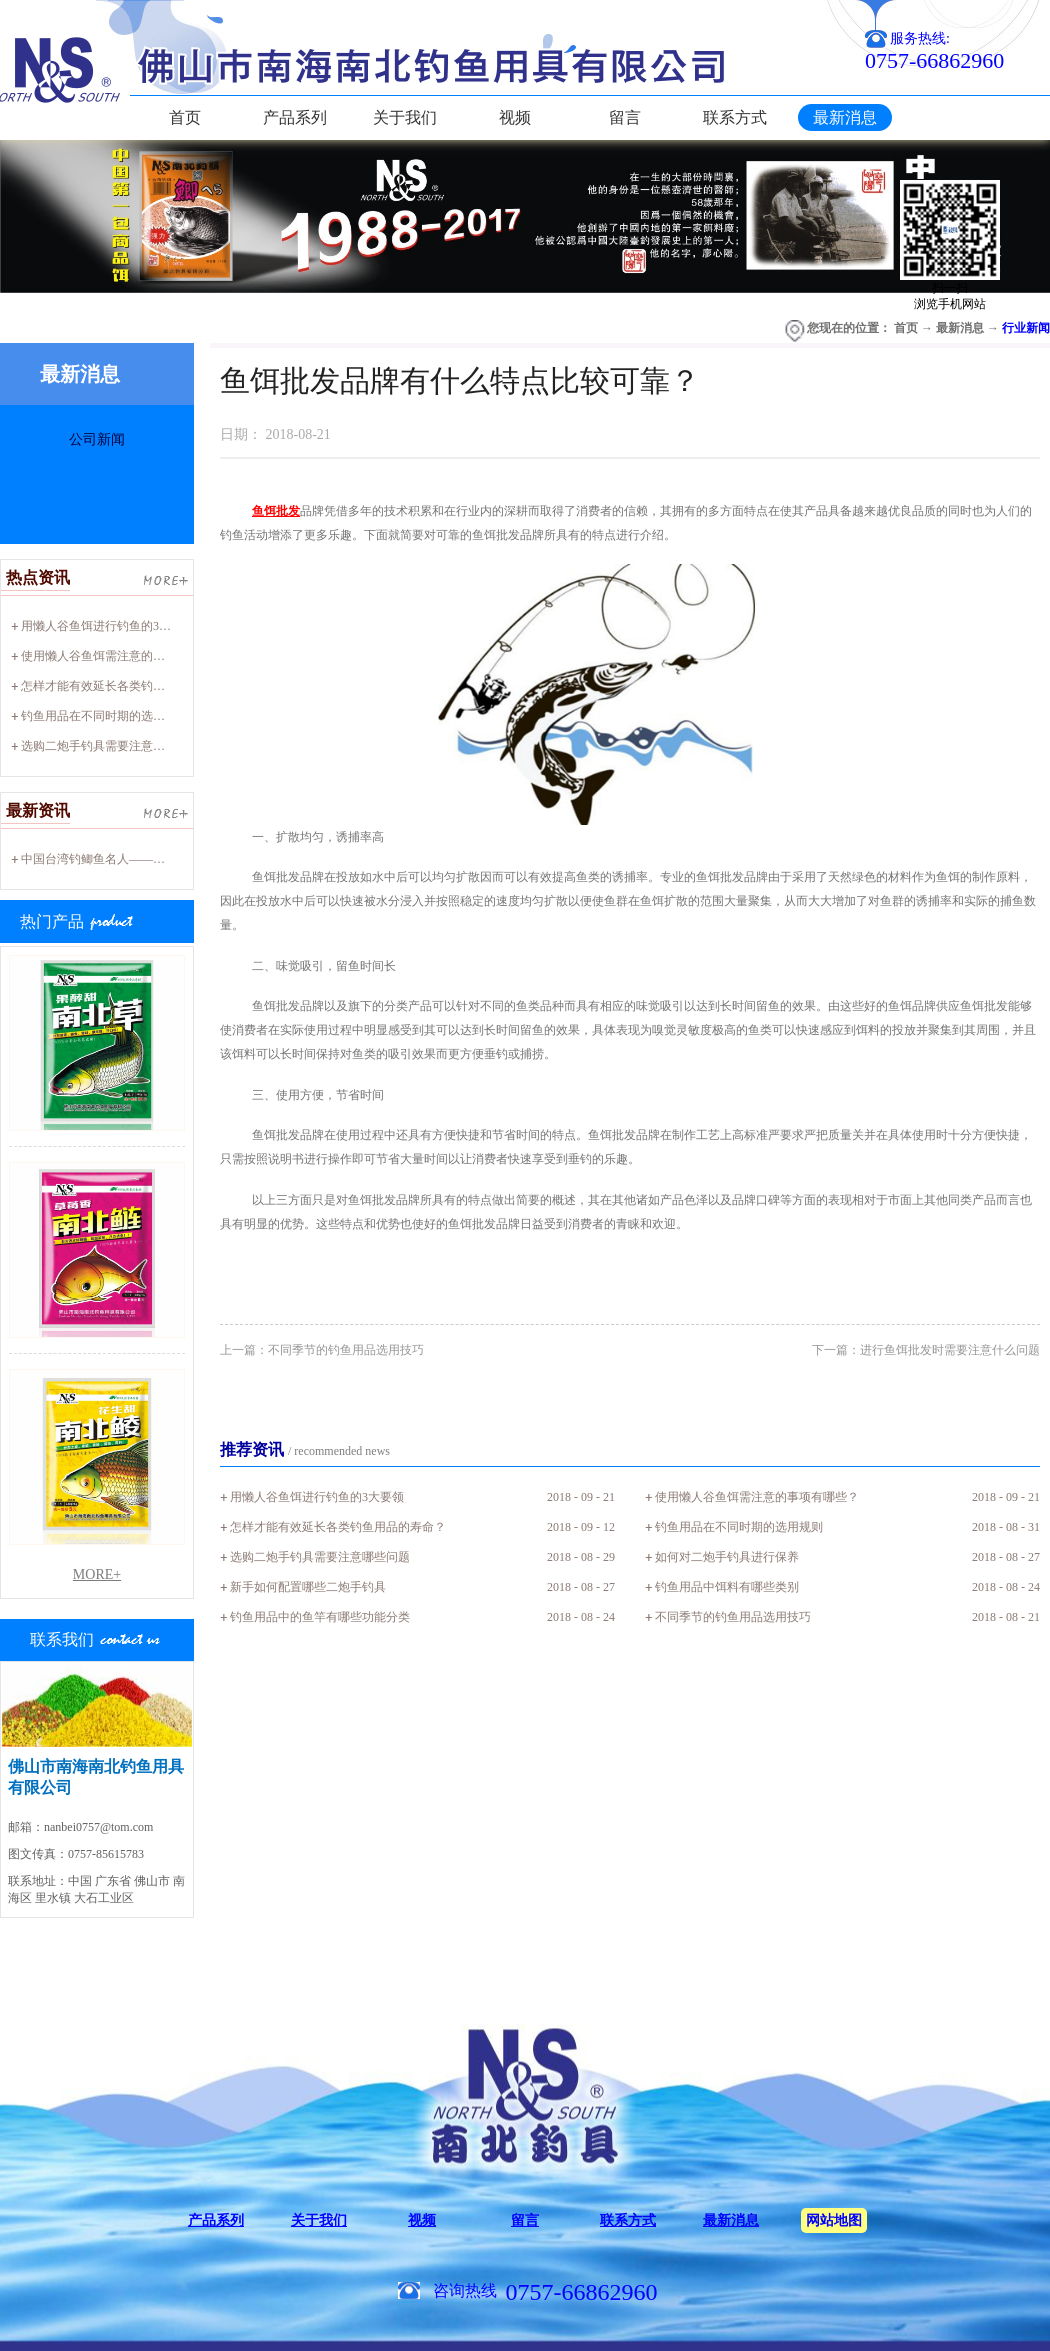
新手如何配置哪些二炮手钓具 (308, 1587)
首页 (185, 117)
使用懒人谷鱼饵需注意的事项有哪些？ (123, 656)
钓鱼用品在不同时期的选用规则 (105, 716)
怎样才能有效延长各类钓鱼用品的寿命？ (129, 686)
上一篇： (322, 1350)
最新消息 (960, 328)
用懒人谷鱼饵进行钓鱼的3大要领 (108, 626)
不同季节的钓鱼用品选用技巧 (733, 1617)
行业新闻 (1026, 328)
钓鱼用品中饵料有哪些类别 (727, 1587)
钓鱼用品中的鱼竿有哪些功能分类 (320, 1617)
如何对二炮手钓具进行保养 (727, 1557)
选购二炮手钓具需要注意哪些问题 (111, 746)
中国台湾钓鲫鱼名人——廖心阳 (105, 859)
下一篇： (926, 1350)
